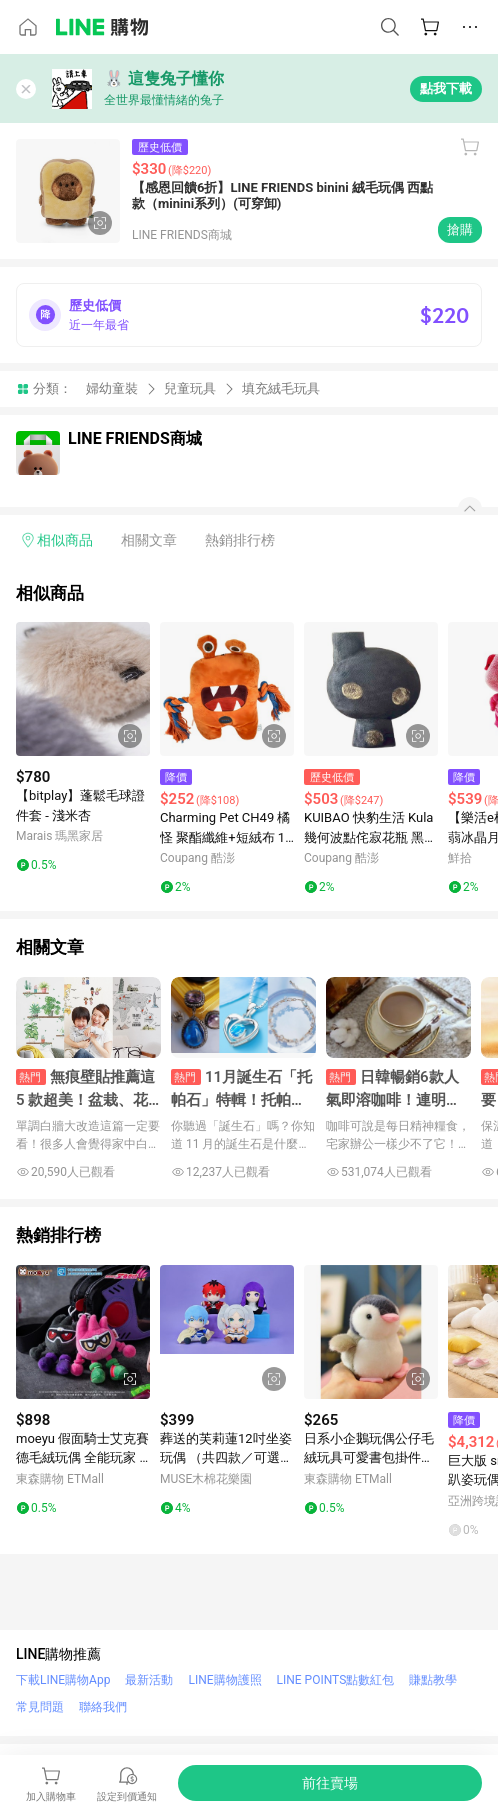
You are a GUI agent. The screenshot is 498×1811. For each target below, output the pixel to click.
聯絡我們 (103, 1707)
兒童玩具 (190, 388)
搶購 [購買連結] (460, 229)
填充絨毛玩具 (281, 388)
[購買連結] (330, 1783)
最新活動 (149, 1680)
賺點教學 (433, 1680)
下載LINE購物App (63, 1680)
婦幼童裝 (112, 388)
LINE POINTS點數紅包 (336, 1680)
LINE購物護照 (224, 1680)
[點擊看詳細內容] (83, 689)
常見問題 (40, 1707)
